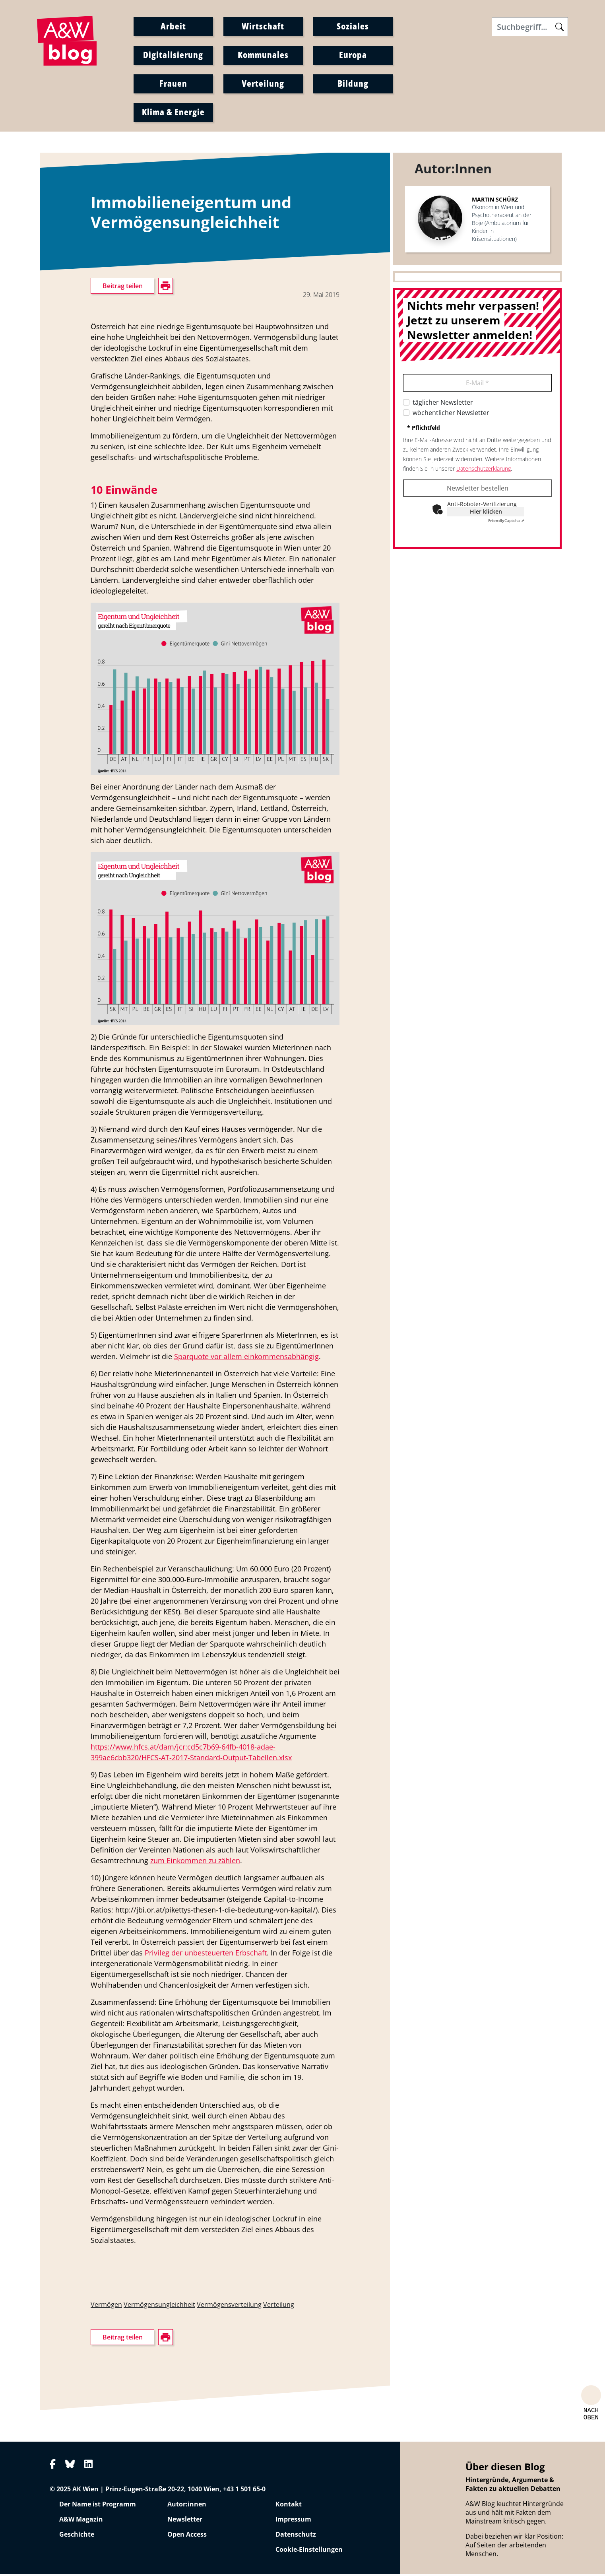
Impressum (293, 2520)
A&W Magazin (81, 2520)
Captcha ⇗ (506, 522)
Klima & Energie (173, 112)
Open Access (187, 2535)
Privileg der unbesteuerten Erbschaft (206, 1954)
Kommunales (263, 55)
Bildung (352, 84)
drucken (102, 379)
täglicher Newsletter (443, 404)
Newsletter (184, 2520)
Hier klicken (486, 513)
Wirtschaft (263, 27)
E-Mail (477, 384)
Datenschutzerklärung (483, 470)
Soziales (353, 27)
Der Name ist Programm (97, 2505)
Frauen (173, 84)
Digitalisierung (173, 55)
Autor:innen (186, 2505)
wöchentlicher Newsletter (451, 414)
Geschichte (76, 2535)
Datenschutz (295, 2535)
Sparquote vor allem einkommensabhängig (246, 1358)
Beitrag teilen (123, 287)
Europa (353, 55)
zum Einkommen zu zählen (195, 1862)
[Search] (530, 27)
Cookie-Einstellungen (309, 2551)
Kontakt (288, 2505)
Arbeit (173, 27)
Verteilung (263, 84)
